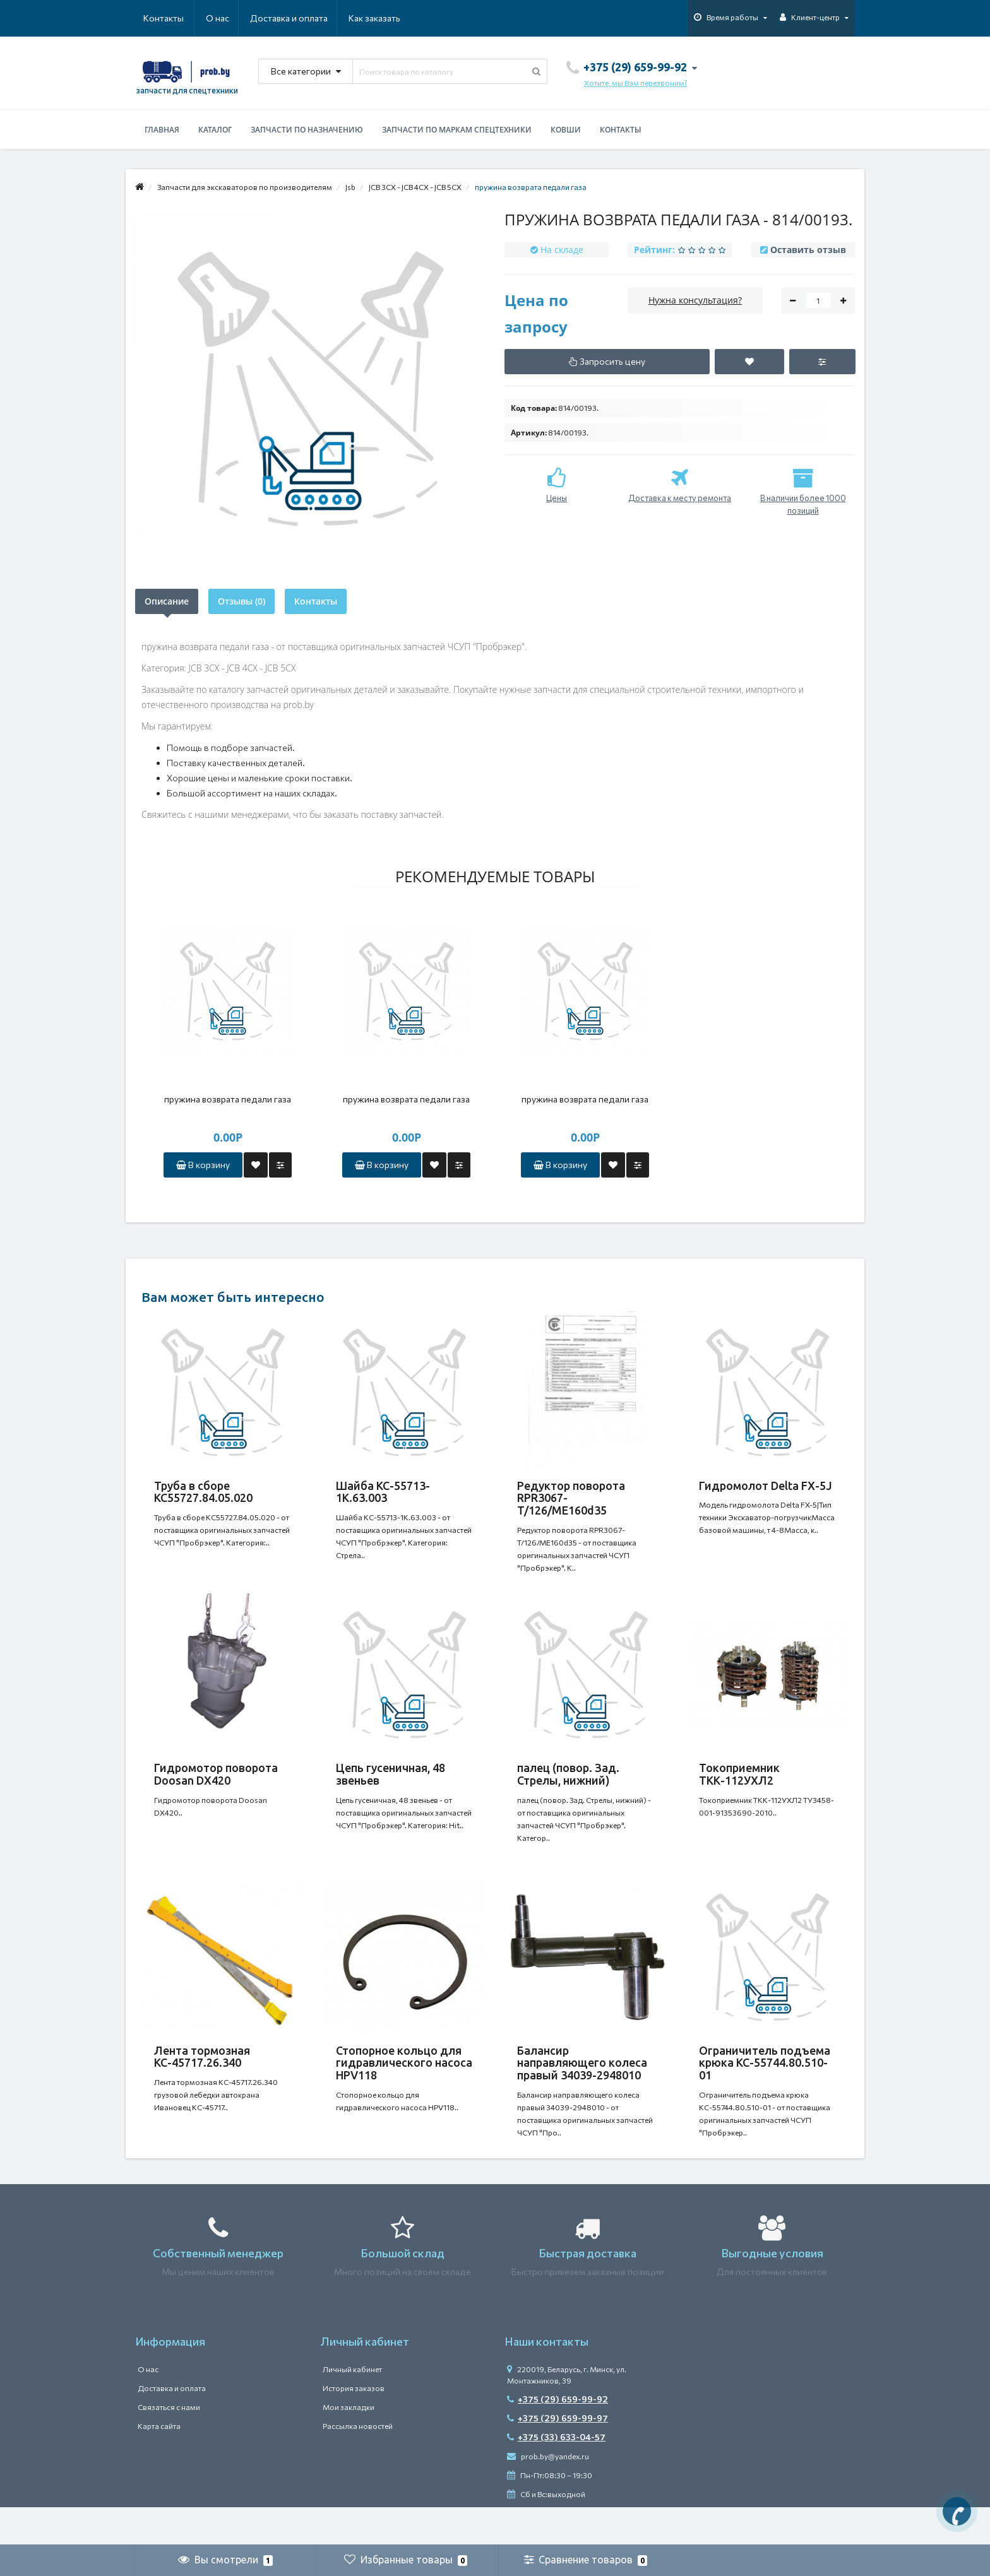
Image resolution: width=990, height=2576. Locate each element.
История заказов (354, 2425)
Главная (162, 129)
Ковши (566, 129)
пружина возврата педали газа (227, 1099)
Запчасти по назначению (307, 129)
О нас (155, 18)
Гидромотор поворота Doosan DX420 (216, 1786)
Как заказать (314, 18)
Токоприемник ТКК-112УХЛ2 (739, 1786)
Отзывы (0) (241, 601)
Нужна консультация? (695, 300)
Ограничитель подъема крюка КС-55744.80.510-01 (764, 2088)
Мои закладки (348, 2444)
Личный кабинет (352, 2406)
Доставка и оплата (227, 18)
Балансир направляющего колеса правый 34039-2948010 (582, 2088)
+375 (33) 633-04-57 (556, 2474)
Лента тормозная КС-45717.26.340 (202, 2081)
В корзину (203, 1164)
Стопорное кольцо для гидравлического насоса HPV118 (404, 2088)
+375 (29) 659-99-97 (557, 2455)
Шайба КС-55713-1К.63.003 (383, 1491)
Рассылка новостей (358, 2463)
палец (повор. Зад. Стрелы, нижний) (568, 1786)
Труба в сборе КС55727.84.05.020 (203, 1491)
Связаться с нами (169, 2444)
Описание (167, 601)
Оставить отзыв (808, 250)
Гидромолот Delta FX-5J (765, 1485)
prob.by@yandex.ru (548, 2494)
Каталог (215, 129)
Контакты (382, 18)
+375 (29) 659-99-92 (557, 2436)
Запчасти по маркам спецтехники (457, 129)
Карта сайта (159, 2463)
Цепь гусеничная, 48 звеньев (390, 1786)
